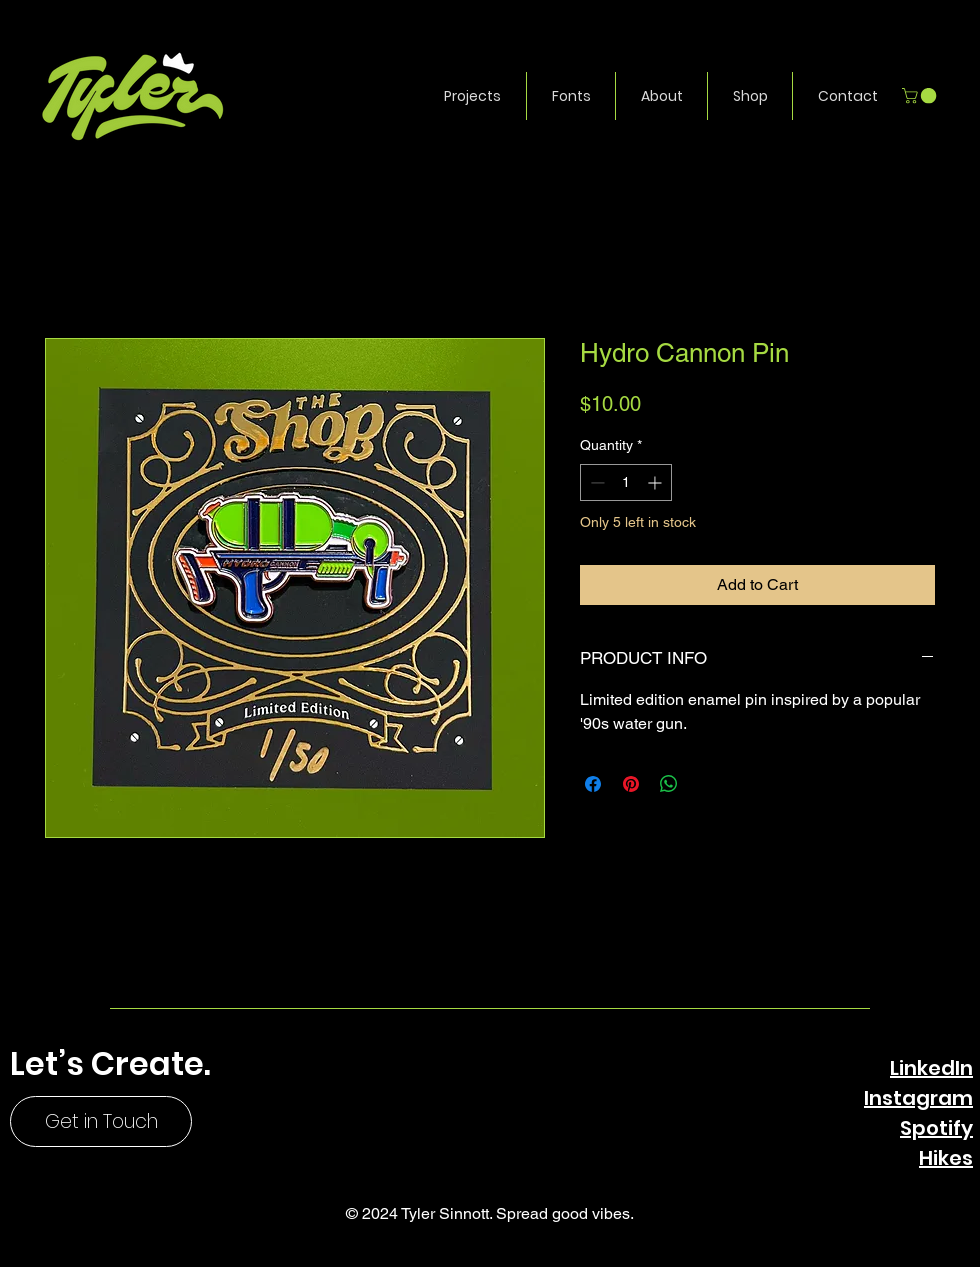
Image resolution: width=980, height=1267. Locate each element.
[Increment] (656, 482)
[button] (472, 96)
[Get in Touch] (101, 1121)
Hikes (946, 1158)
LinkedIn (931, 1068)
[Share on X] (707, 784)
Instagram (918, 1098)
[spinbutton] (626, 482)
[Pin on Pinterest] (631, 784)
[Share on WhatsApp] (669, 784)
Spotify (936, 1128)
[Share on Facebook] (593, 784)
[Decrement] (595, 482)
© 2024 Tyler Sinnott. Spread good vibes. (490, 1213)
